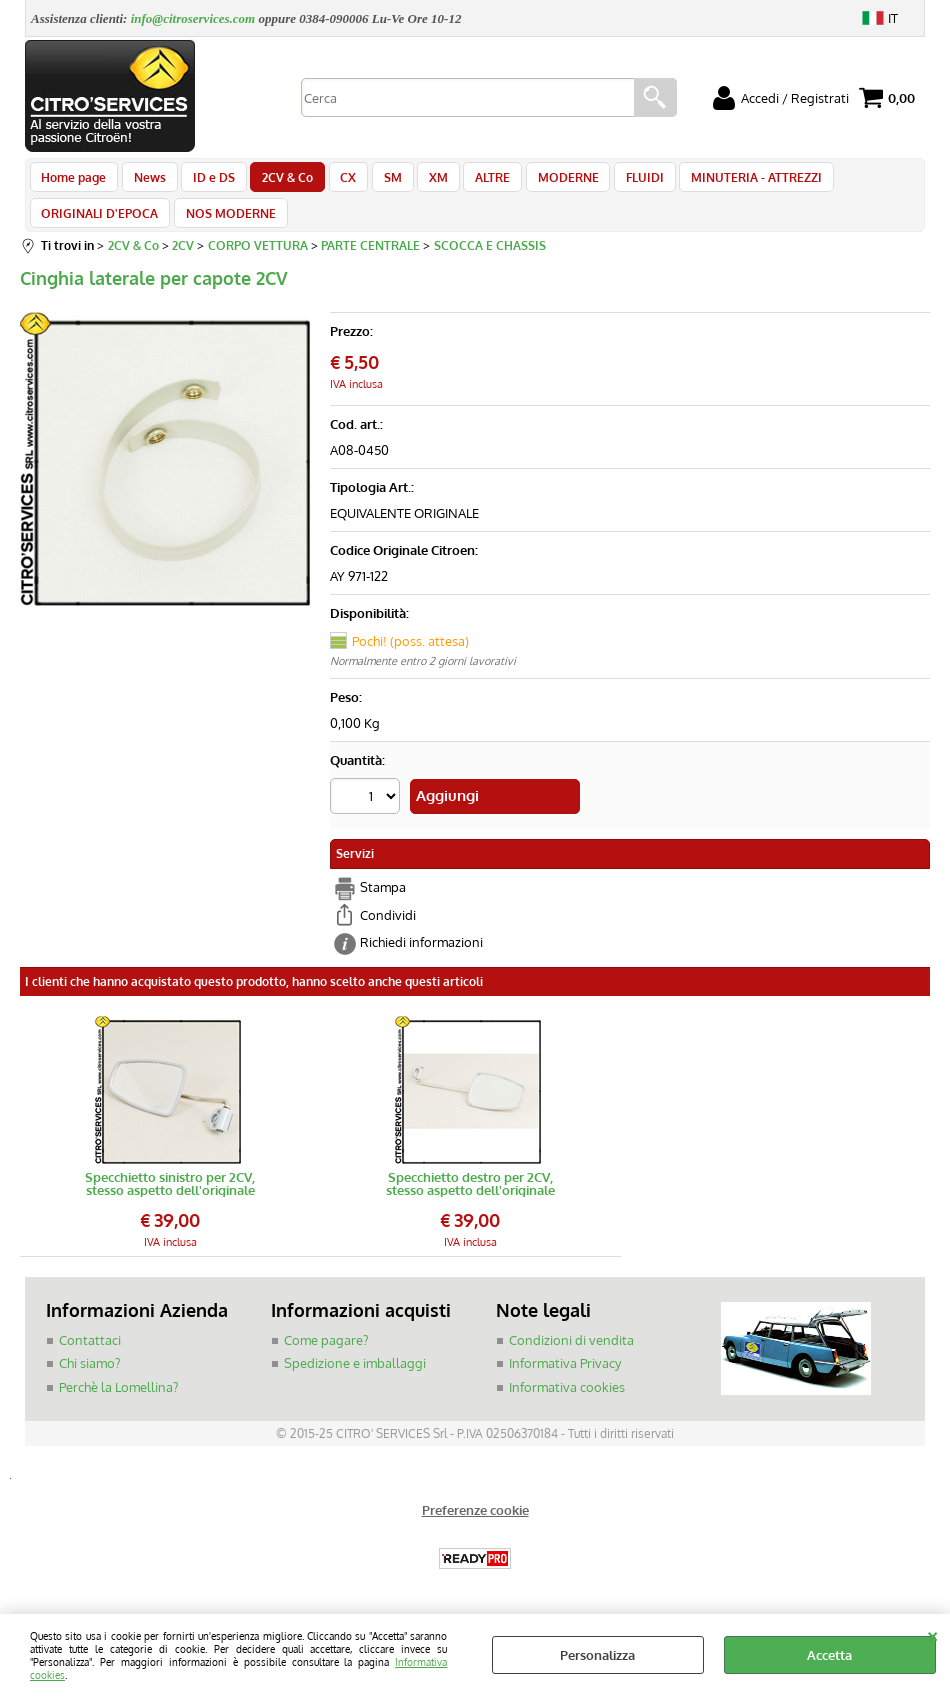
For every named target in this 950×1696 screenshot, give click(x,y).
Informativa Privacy (565, 1381)
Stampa (383, 906)
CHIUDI (932, 1634)
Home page (73, 182)
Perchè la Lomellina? (118, 1405)
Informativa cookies (567, 1405)
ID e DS (207, 182)
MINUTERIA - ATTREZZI (723, 182)
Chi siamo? (89, 1381)
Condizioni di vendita (571, 1358)
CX (335, 182)
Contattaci (90, 1358)
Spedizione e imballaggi (355, 1381)
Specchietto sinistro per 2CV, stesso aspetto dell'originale (170, 1202)
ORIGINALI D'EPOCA (99, 229)
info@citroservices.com (193, 18)
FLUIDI (615, 182)
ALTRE (469, 182)
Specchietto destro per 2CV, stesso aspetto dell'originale (470, 1202)
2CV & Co (277, 182)
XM (418, 182)
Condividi (388, 933)
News (146, 182)
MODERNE (541, 182)
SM (376, 182)
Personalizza (597, 1655)
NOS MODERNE (227, 229)
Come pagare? (326, 1358)
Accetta (829, 1655)
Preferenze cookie (475, 1528)
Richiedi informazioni (421, 961)
